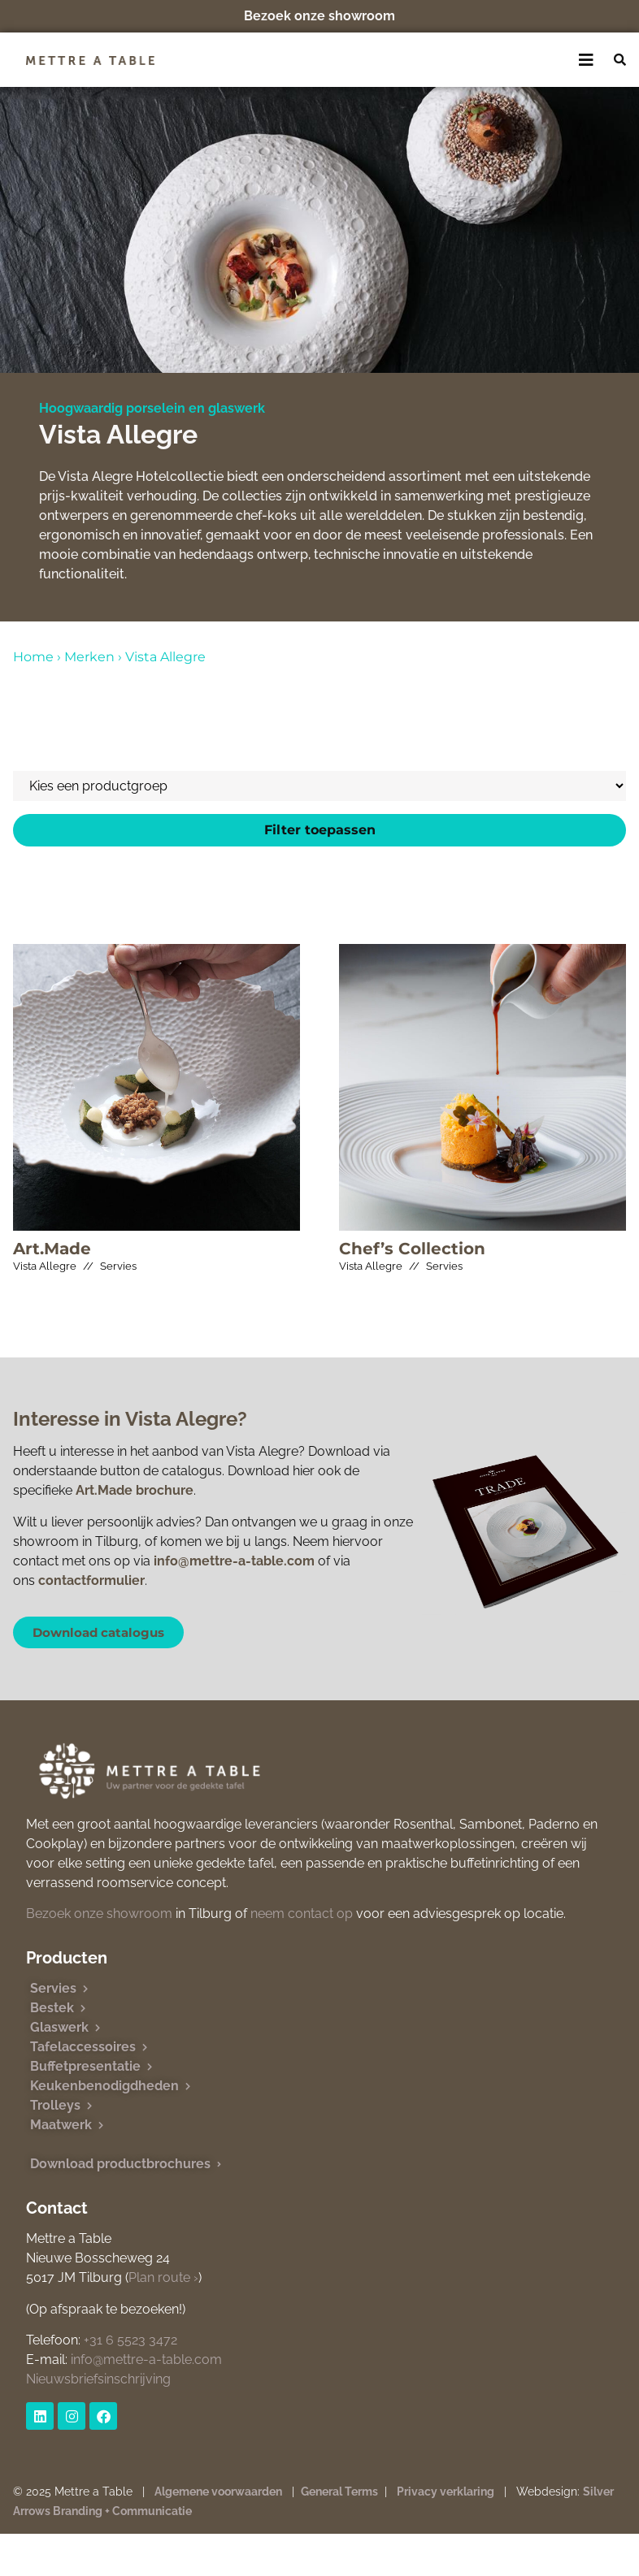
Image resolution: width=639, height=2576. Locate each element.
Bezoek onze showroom (319, 16)
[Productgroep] (319, 786)
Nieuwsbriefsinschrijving (98, 2379)
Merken (89, 657)
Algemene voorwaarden (218, 2491)
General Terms (339, 2491)
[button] (586, 59)
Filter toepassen (320, 830)
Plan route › (163, 2277)
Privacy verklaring (445, 2491)
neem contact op (301, 1913)
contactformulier (91, 1580)
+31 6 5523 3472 (130, 2340)
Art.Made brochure (134, 1490)
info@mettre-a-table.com (234, 1561)
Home (33, 657)
